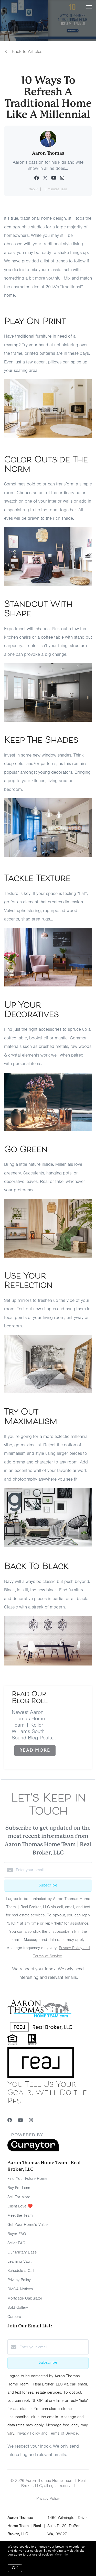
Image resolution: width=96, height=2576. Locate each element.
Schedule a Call (20, 2270)
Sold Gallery (17, 2307)
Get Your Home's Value (27, 2224)
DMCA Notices (20, 2289)
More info (61, 2554)
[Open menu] (89, 7)
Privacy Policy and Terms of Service (47, 2433)
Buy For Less (18, 2187)
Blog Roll (29, 1701)
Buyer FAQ (16, 2233)
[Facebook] (9, 2120)
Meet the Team (20, 2215)
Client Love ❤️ (20, 2206)
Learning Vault (19, 2261)
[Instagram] (31, 2120)
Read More (34, 1750)
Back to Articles (27, 51)
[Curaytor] (33, 2150)
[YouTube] (20, 2120)
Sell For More (18, 2197)
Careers (14, 2316)
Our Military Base (22, 2252)
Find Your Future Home (27, 2178)
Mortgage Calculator (24, 2298)
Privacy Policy (19, 2279)
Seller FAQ (16, 2243)
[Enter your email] (53, 1869)
